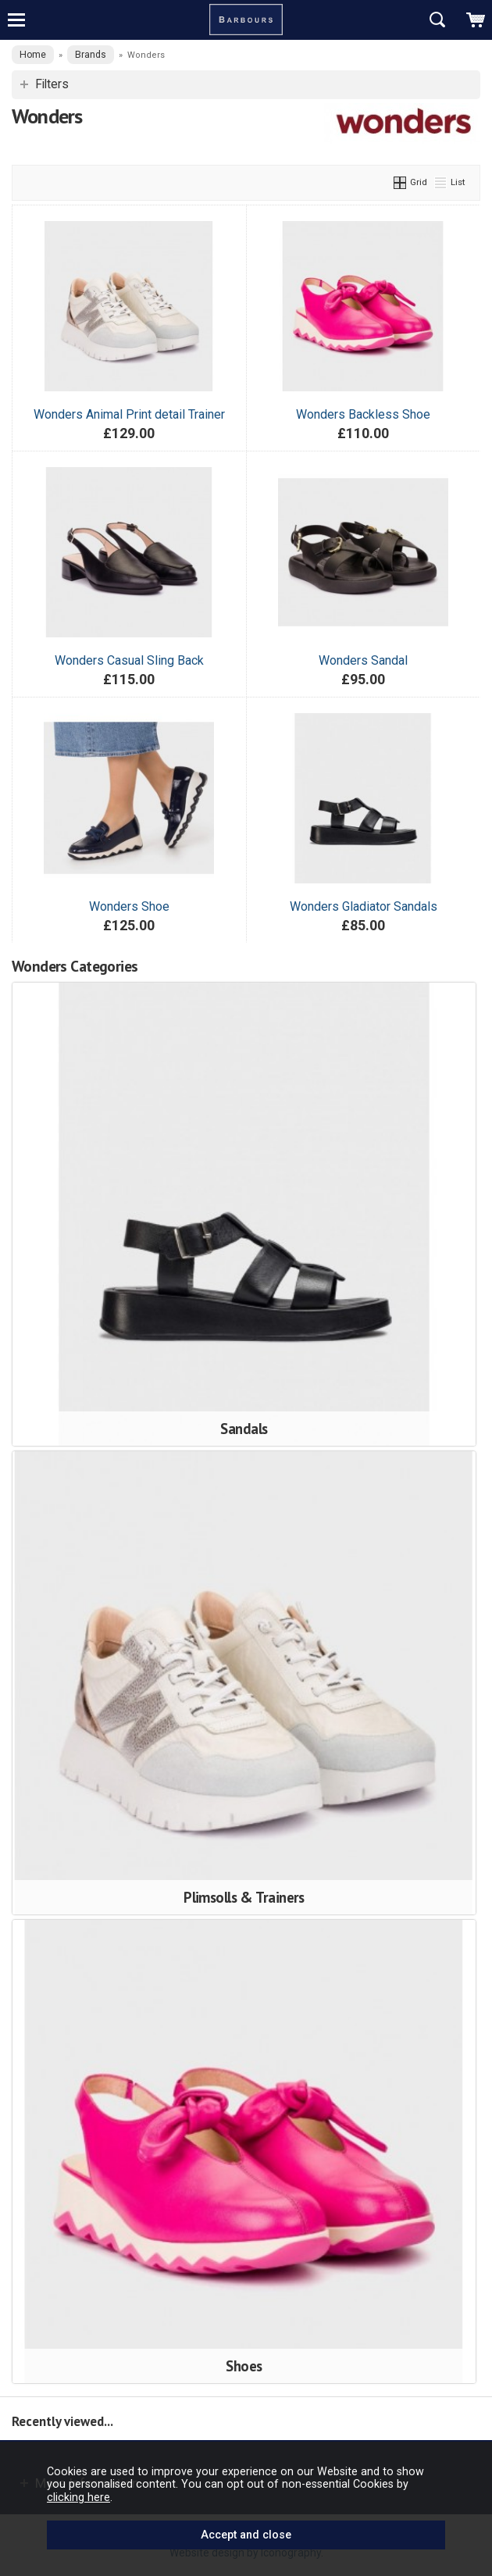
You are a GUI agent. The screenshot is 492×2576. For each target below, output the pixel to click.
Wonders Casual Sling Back (129, 660)
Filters (52, 84)
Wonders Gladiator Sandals (363, 906)
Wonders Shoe (129, 906)
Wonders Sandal (363, 660)
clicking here (78, 2497)
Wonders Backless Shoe (363, 414)
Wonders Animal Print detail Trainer (129, 414)
